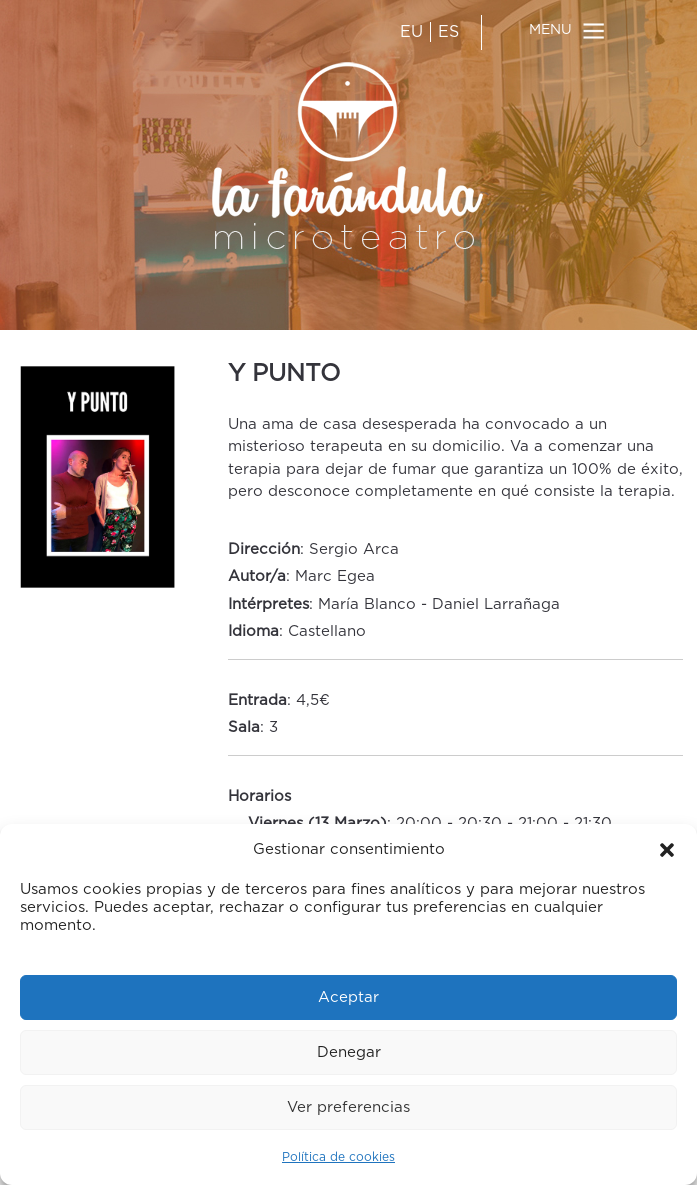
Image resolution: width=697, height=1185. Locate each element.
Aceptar (348, 997)
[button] (667, 850)
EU (411, 32)
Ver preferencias (348, 1107)
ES (448, 32)
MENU (550, 30)
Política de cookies (338, 1157)
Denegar (349, 1052)
